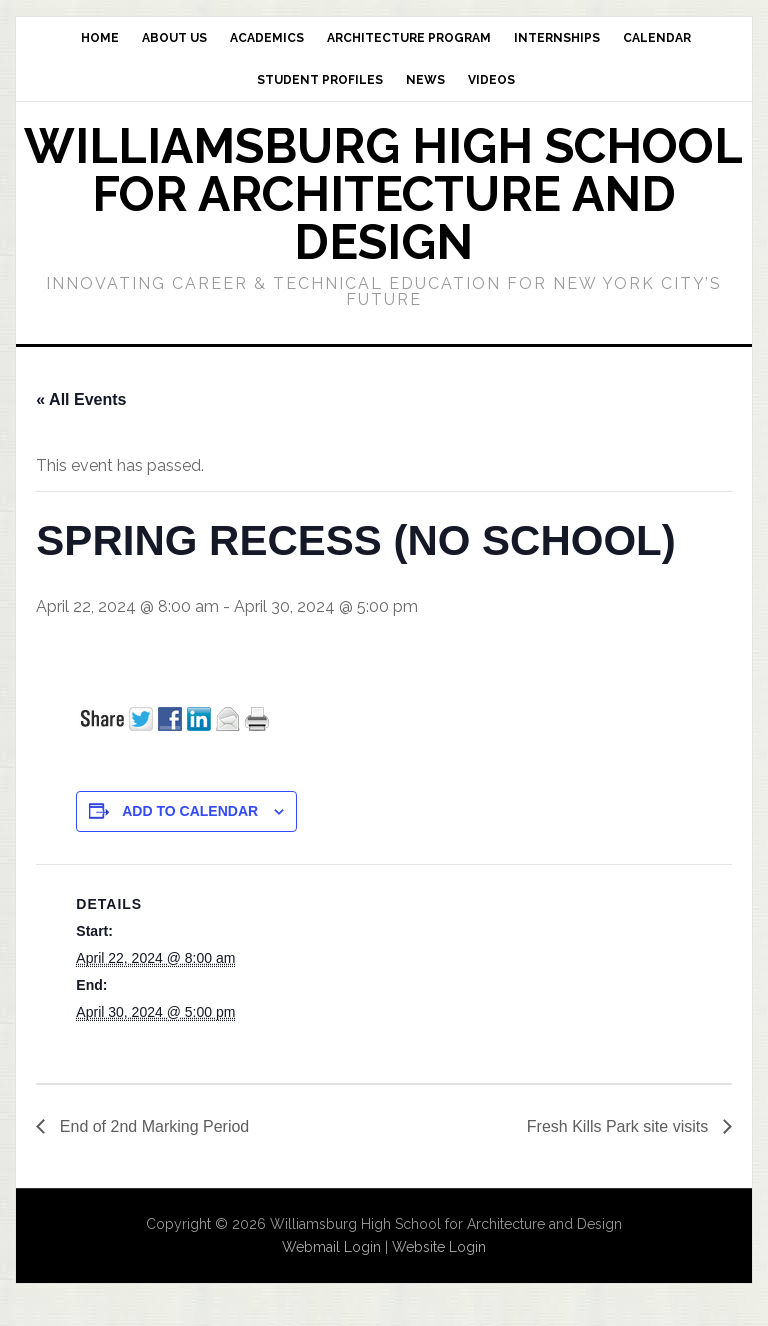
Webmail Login (331, 1247)
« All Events (81, 399)
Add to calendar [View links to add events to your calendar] (190, 811)
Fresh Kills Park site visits (620, 1126)
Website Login (439, 1247)
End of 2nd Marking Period (152, 1126)
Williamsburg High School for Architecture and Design (383, 194)
